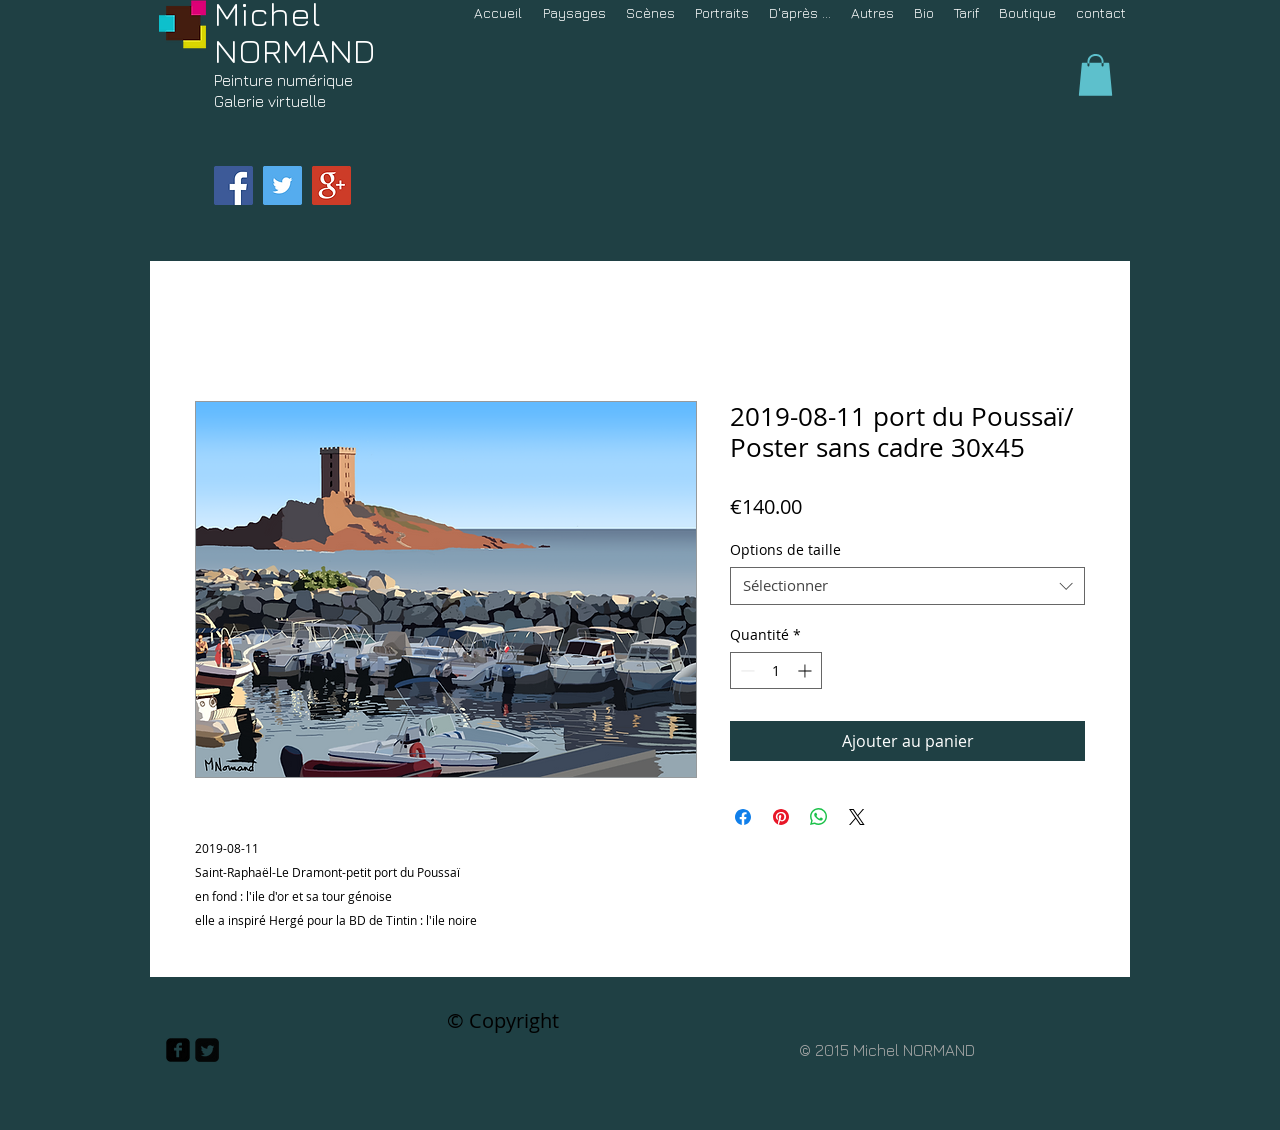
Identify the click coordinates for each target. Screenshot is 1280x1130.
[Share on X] (857, 817)
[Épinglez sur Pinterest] (781, 817)
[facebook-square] (178, 1050)
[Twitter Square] (207, 1050)
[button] (1095, 75)
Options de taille (785, 549)
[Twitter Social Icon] (282, 185)
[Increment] (806, 670)
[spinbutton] (776, 670)
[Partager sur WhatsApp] (819, 817)
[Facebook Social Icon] (233, 185)
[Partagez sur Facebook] (743, 817)
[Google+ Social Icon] (331, 185)
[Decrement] (745, 670)
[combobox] (907, 586)
